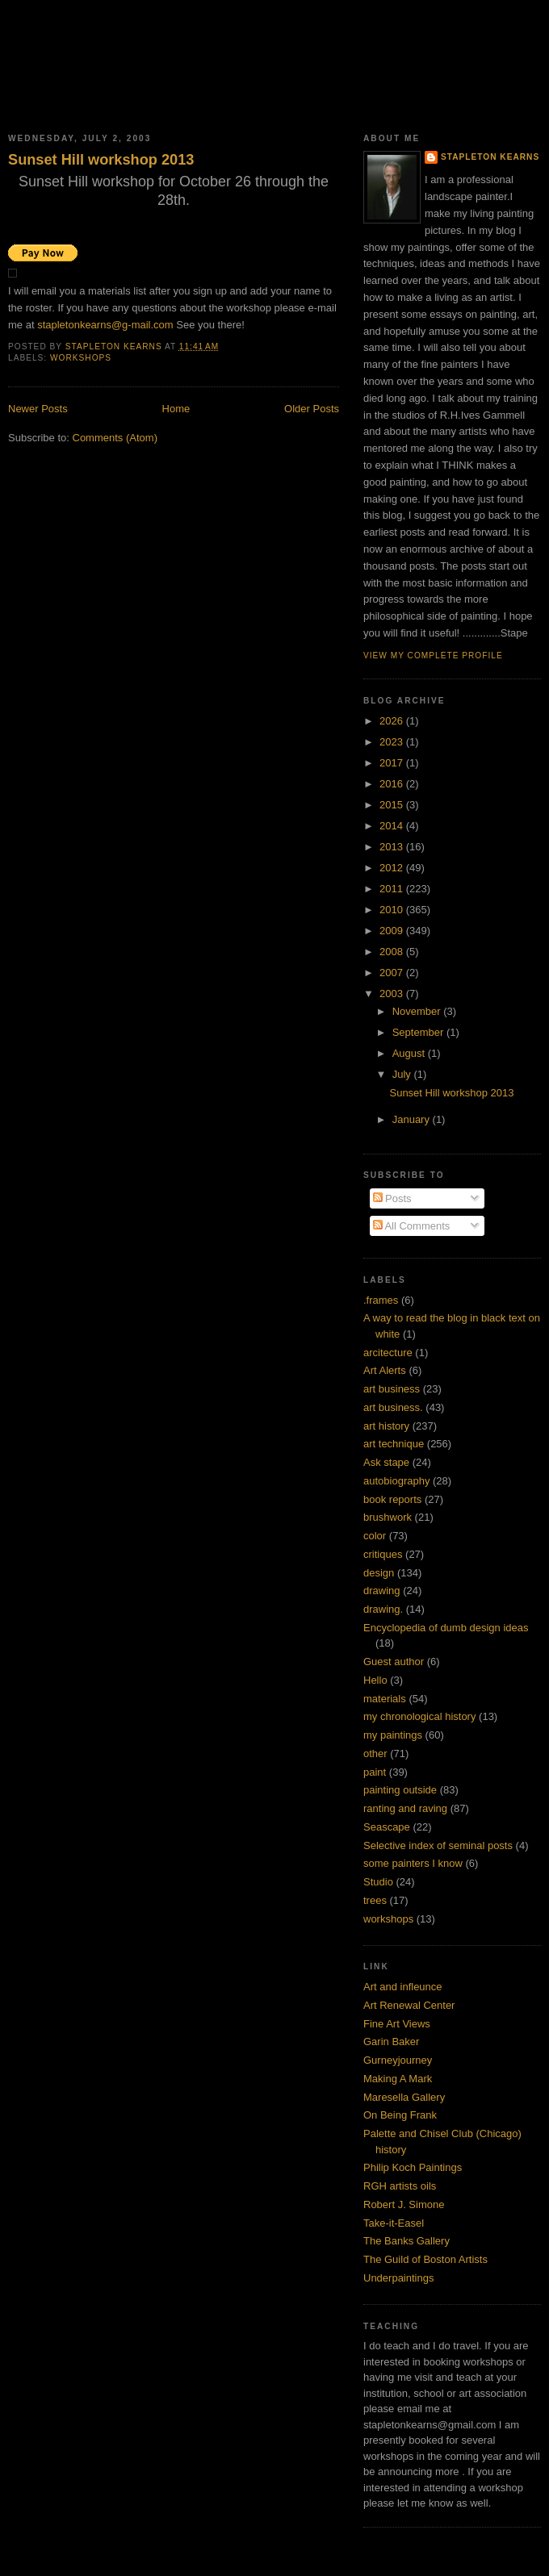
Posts (392, 1198)
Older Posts (311, 409)
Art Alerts (384, 1370)
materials (384, 1699)
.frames (380, 1300)
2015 (392, 805)
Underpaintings (398, 2278)
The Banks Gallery (406, 2241)
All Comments (412, 1226)
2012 (392, 868)
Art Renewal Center (409, 2005)
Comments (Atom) (115, 438)
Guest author (393, 1661)
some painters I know (413, 1863)
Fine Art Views (396, 2024)
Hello (375, 1680)
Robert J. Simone (403, 2204)
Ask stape (386, 1462)
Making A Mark (397, 2079)
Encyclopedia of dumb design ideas (446, 1628)
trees (375, 1900)
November (418, 1011)
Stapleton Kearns (490, 156)
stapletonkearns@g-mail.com (105, 325)
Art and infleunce (402, 1987)
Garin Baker (391, 2041)
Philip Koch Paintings (412, 2167)
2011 (392, 889)
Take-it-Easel (393, 2223)
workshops (80, 357)
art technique (393, 1444)
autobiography (396, 1481)
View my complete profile (433, 655)
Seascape (386, 1827)
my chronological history (419, 1716)
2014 (392, 826)
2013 (392, 847)
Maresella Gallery (404, 2097)
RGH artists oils (399, 2186)
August (410, 1053)
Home (176, 409)
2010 (392, 910)
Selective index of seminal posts (438, 1845)
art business (391, 1389)
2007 (392, 973)
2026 (392, 721)
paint (374, 1772)
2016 (392, 784)
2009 (392, 931)
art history (386, 1426)
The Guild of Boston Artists (425, 2259)
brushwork (387, 1517)
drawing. (383, 1609)
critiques (382, 1554)
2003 (392, 993)
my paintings (392, 1735)
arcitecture (388, 1352)
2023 (392, 742)
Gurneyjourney (397, 2060)
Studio (378, 1882)
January (412, 1119)
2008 (392, 952)
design (378, 1573)
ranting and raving (405, 1808)
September (419, 1032)
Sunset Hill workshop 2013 (101, 160)
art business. (393, 1407)
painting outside (400, 1790)
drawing (381, 1590)
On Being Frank (400, 2115)
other (375, 1753)
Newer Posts (38, 409)
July (403, 1074)
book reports (392, 1499)
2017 (392, 763)
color (374, 1536)
